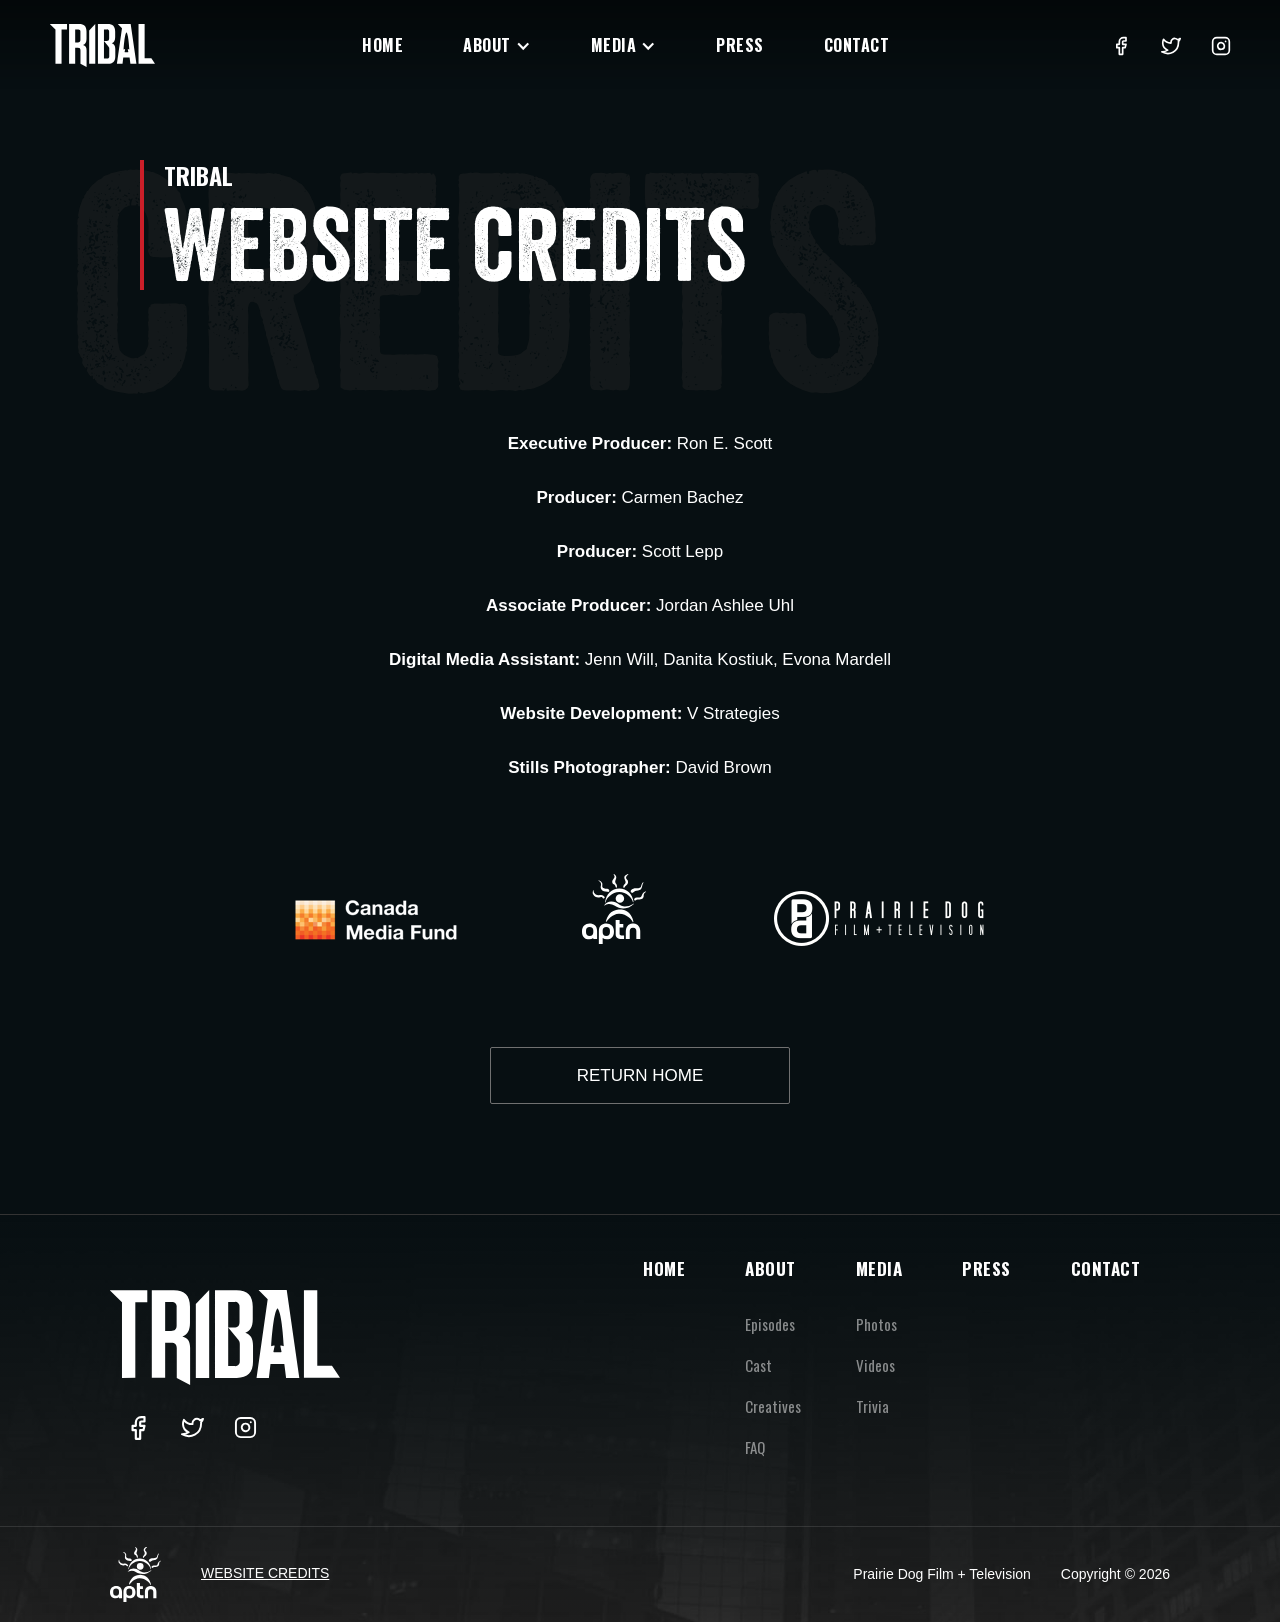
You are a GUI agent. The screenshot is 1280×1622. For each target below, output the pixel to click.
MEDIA (879, 1268)
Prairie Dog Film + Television (942, 1574)
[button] (497, 45)
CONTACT (1106, 1268)
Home (382, 45)
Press (740, 45)
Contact (857, 45)
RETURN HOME (640, 1075)
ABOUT (770, 1268)
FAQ (755, 1447)
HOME (664, 1268)
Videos (875, 1365)
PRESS (986, 1268)
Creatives (773, 1406)
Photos (876, 1324)
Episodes (770, 1324)
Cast (758, 1365)
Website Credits (265, 1573)
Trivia (872, 1406)
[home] (102, 45)
